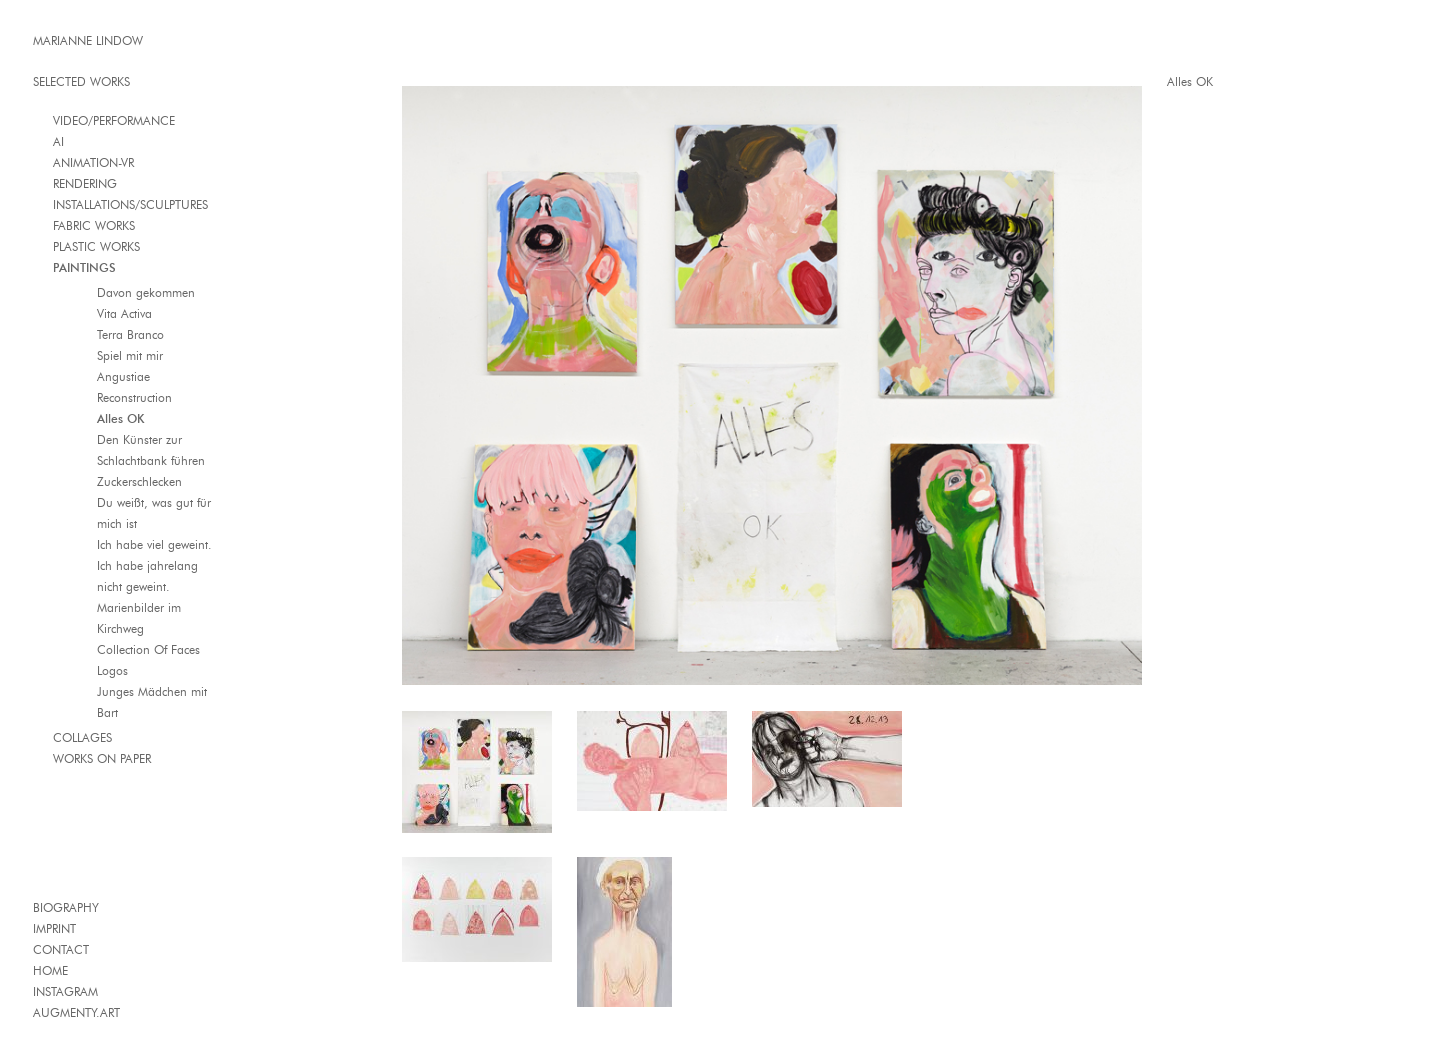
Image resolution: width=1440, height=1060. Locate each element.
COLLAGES (82, 737)
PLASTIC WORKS (96, 246)
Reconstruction (134, 397)
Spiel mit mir (130, 355)
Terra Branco (130, 334)
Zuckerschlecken (139, 481)
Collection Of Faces (148, 649)
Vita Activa (124, 313)
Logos (112, 670)
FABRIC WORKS (94, 225)
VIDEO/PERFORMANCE (114, 120)
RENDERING (85, 183)
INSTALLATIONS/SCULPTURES (130, 204)
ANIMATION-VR (93, 162)
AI (58, 141)
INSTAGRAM (65, 991)
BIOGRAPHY (66, 907)
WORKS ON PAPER (102, 758)
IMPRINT (54, 928)
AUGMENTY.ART (76, 1012)
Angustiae (123, 376)
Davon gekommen (146, 292)
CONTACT (61, 949)
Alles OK (120, 418)
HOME (50, 970)
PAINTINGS (84, 267)
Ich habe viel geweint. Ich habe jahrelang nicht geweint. (154, 565)
